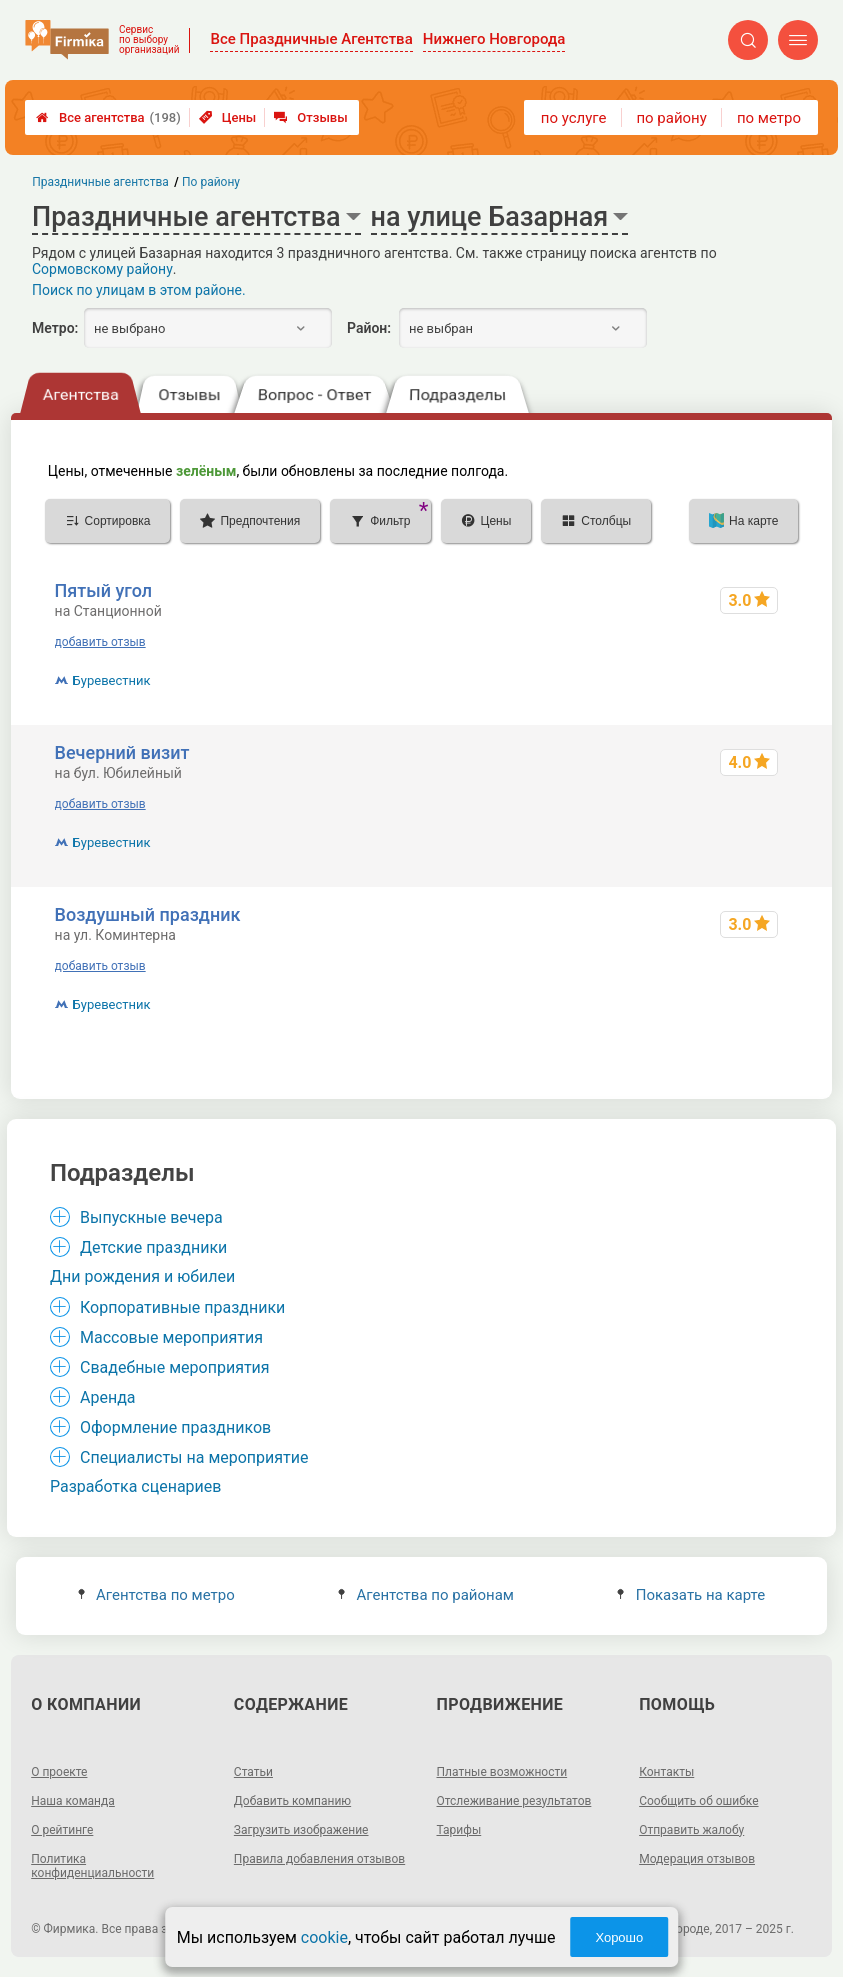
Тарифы (459, 1830)
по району (671, 118)
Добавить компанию (292, 1801)
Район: (369, 328)
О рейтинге (62, 1830)
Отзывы (310, 117)
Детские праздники (153, 1247)
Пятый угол (104, 590)
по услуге (574, 118)
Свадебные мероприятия (175, 1367)
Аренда (108, 1397)
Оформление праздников (175, 1427)
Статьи (253, 1772)
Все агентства (108, 117)
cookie (324, 1937)
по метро (769, 118)
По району (211, 182)
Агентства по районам (426, 1595)
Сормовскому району (102, 269)
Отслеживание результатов (514, 1801)
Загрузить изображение (301, 1830)
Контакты (666, 1772)
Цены (228, 117)
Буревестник (112, 680)
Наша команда (73, 1801)
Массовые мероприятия (171, 1337)
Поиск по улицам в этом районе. (139, 290)
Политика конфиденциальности (92, 1866)
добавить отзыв (100, 642)
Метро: (55, 328)
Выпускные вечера (151, 1217)
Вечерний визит (122, 752)
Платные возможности (502, 1772)
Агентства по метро (156, 1595)
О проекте (59, 1772)
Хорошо (619, 1937)
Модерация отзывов (697, 1859)
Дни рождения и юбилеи (142, 1276)
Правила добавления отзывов (319, 1859)
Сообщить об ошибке (698, 1801)
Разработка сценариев (135, 1486)
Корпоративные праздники (182, 1307)
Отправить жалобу (691, 1830)
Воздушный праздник (148, 914)
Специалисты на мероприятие (194, 1457)
